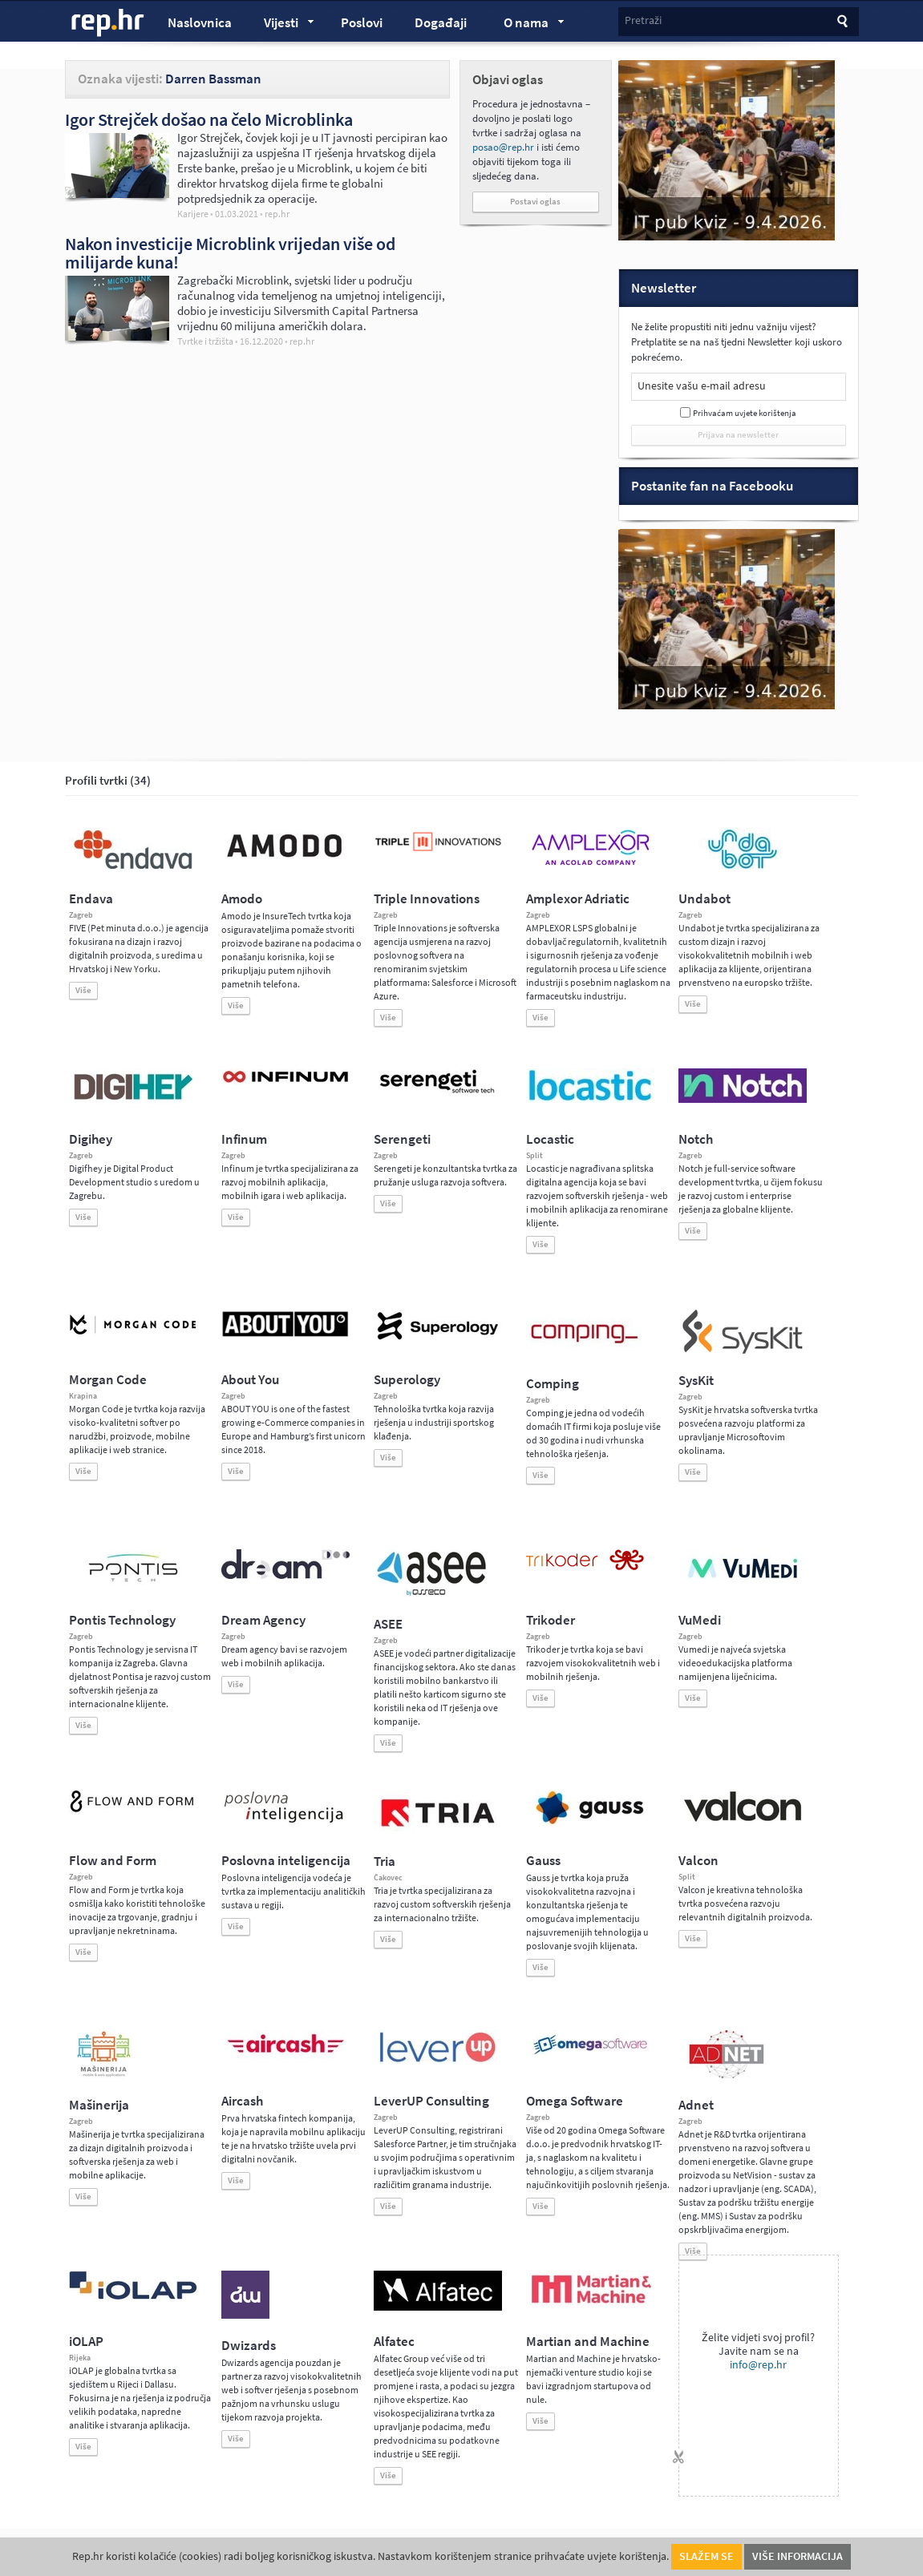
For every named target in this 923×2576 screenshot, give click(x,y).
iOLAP (86, 2341)
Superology (407, 1380)
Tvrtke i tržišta (205, 341)
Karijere (192, 214)
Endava (91, 899)
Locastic (550, 1139)
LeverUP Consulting (431, 2101)
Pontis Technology (122, 1620)
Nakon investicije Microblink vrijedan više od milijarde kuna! (230, 253)
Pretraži (643, 20)
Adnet (696, 2105)
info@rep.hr (758, 2364)
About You (250, 1380)
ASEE (388, 1624)
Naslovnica (200, 23)
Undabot (704, 899)
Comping (552, 1384)
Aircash (242, 2101)
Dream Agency (263, 1620)
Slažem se (706, 2556)
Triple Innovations (427, 899)
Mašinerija (99, 2105)
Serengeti (402, 1139)
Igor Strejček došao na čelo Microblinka (209, 119)
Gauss (543, 1860)
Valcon (698, 1860)
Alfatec (394, 2341)
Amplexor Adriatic (578, 899)
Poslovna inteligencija (285, 1860)
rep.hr (108, 23)
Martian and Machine (588, 2341)
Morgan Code (108, 1380)
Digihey (90, 1139)
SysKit (696, 1380)
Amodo (241, 899)
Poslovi (362, 23)
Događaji (441, 23)
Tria (384, 1861)
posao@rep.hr (503, 147)
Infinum (244, 1139)
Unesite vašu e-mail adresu (702, 386)
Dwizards (248, 2345)
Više (83, 990)
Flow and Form (112, 1860)
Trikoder (550, 1620)
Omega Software (574, 2101)
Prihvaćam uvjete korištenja (744, 413)
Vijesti (281, 25)
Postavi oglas (535, 202)
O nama (526, 25)
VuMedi (699, 1620)
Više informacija (797, 2556)
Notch (695, 1139)
